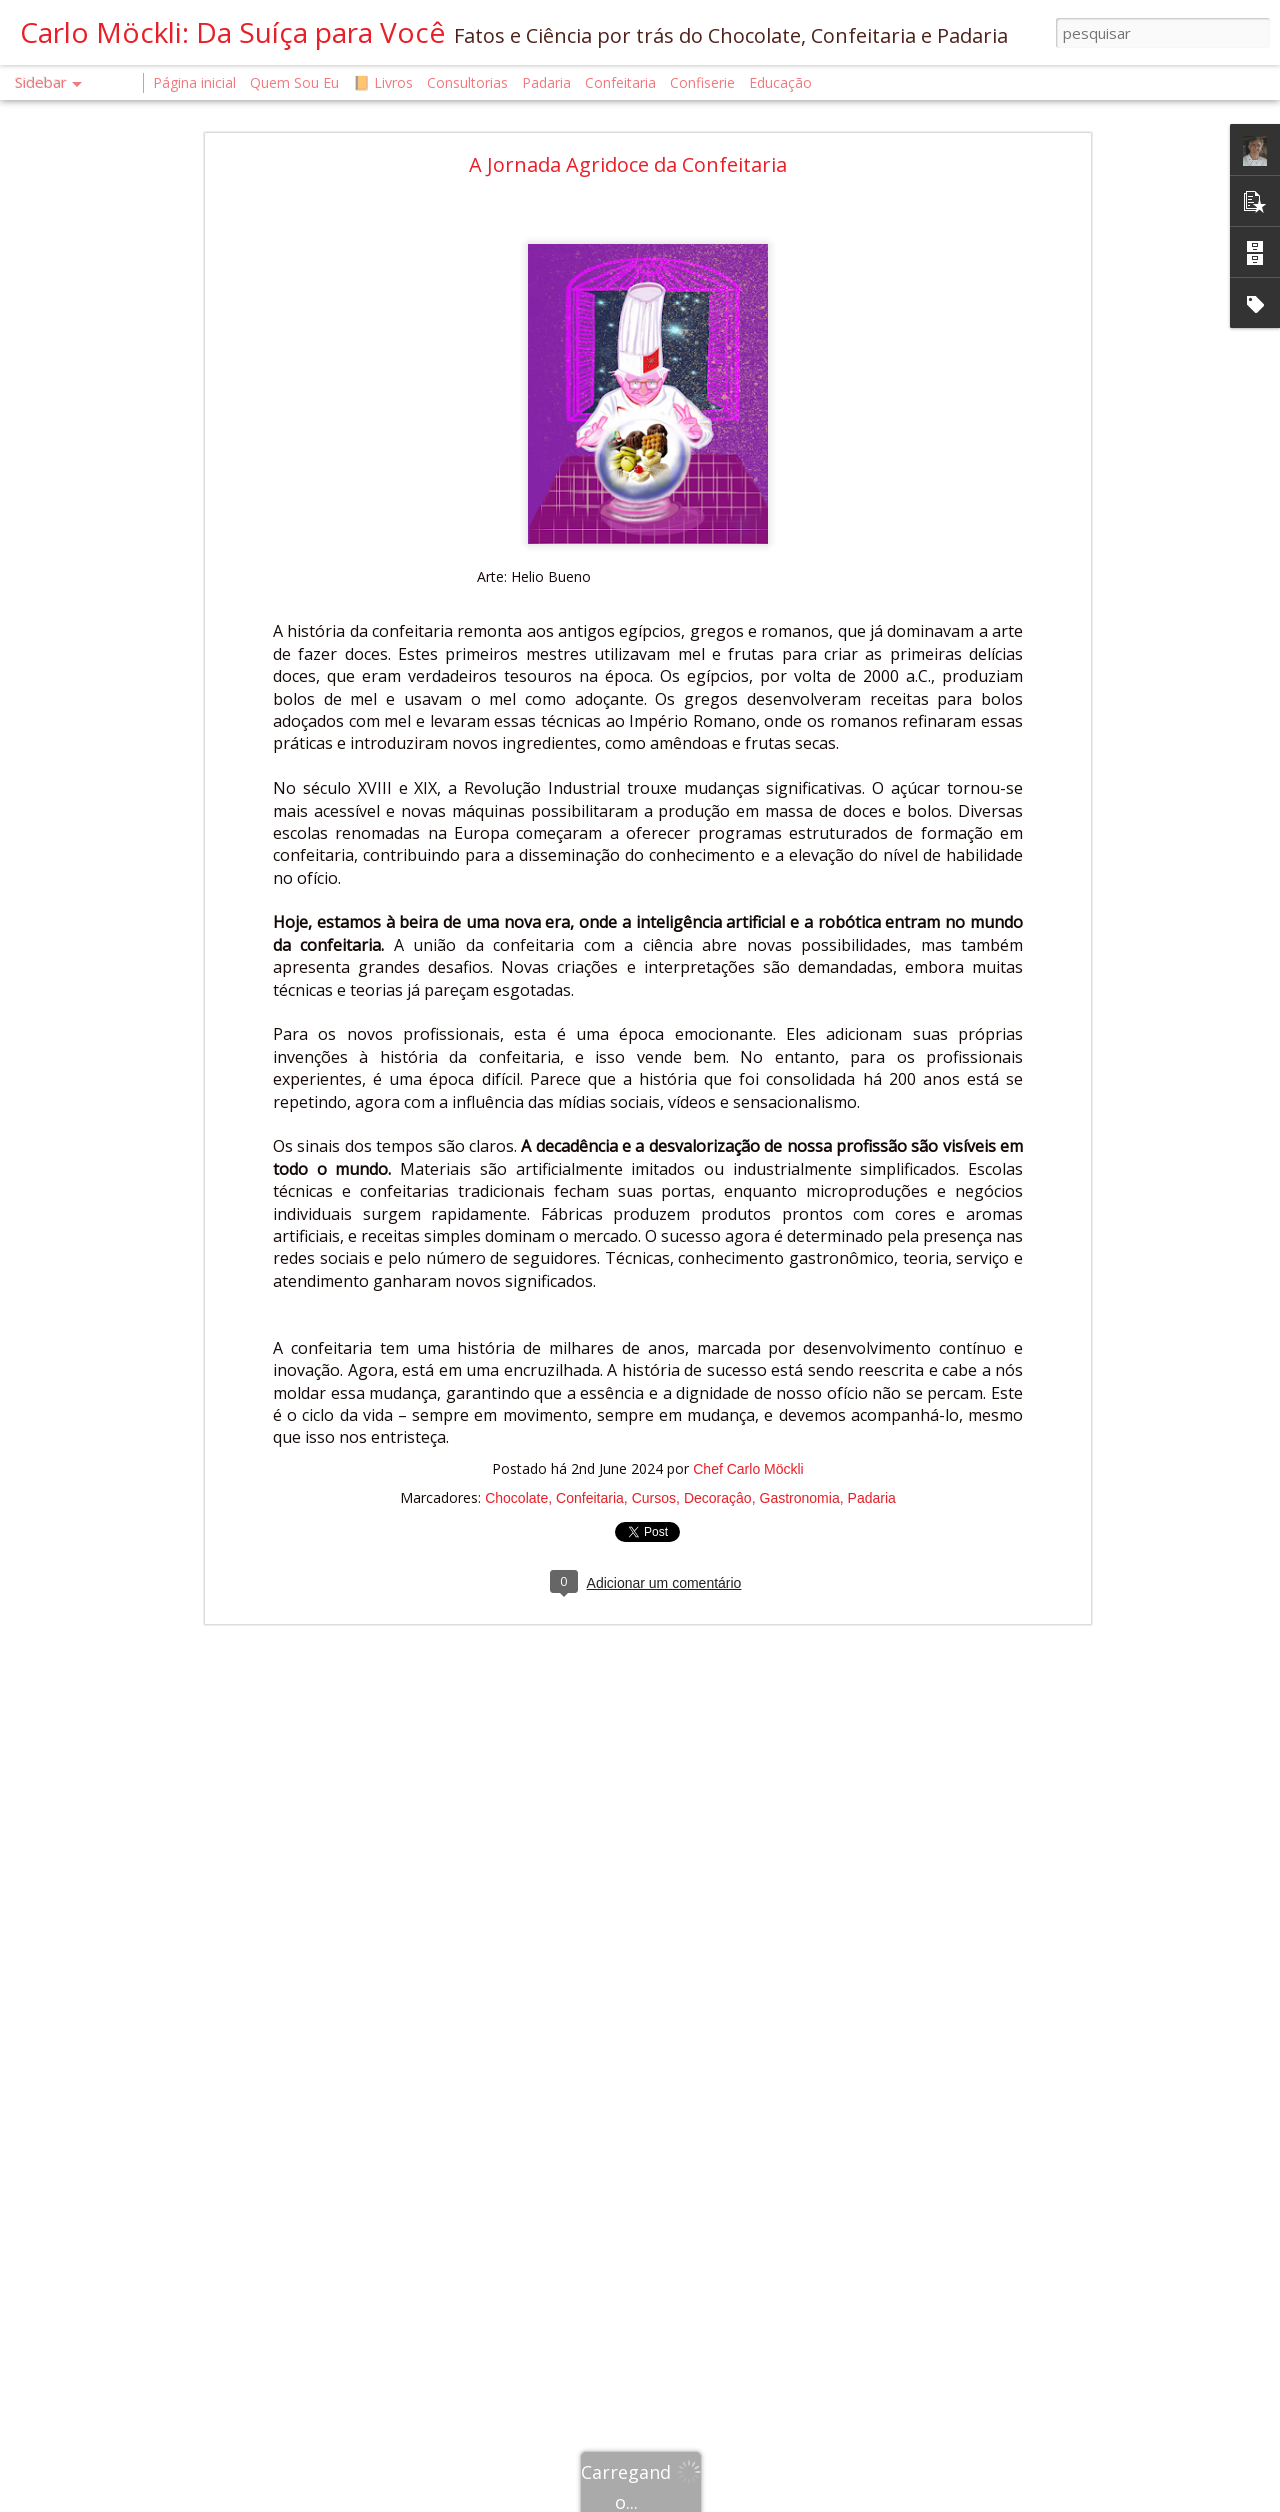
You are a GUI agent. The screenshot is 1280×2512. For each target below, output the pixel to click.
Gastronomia (800, 1498)
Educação (780, 82)
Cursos (654, 1498)
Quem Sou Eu (294, 82)
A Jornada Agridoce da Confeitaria (628, 164)
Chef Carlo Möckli (748, 1469)
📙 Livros (383, 82)
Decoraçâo (718, 1498)
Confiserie (702, 82)
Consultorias (467, 82)
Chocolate (516, 1498)
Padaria (872, 1498)
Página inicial (194, 82)
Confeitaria (590, 1498)
